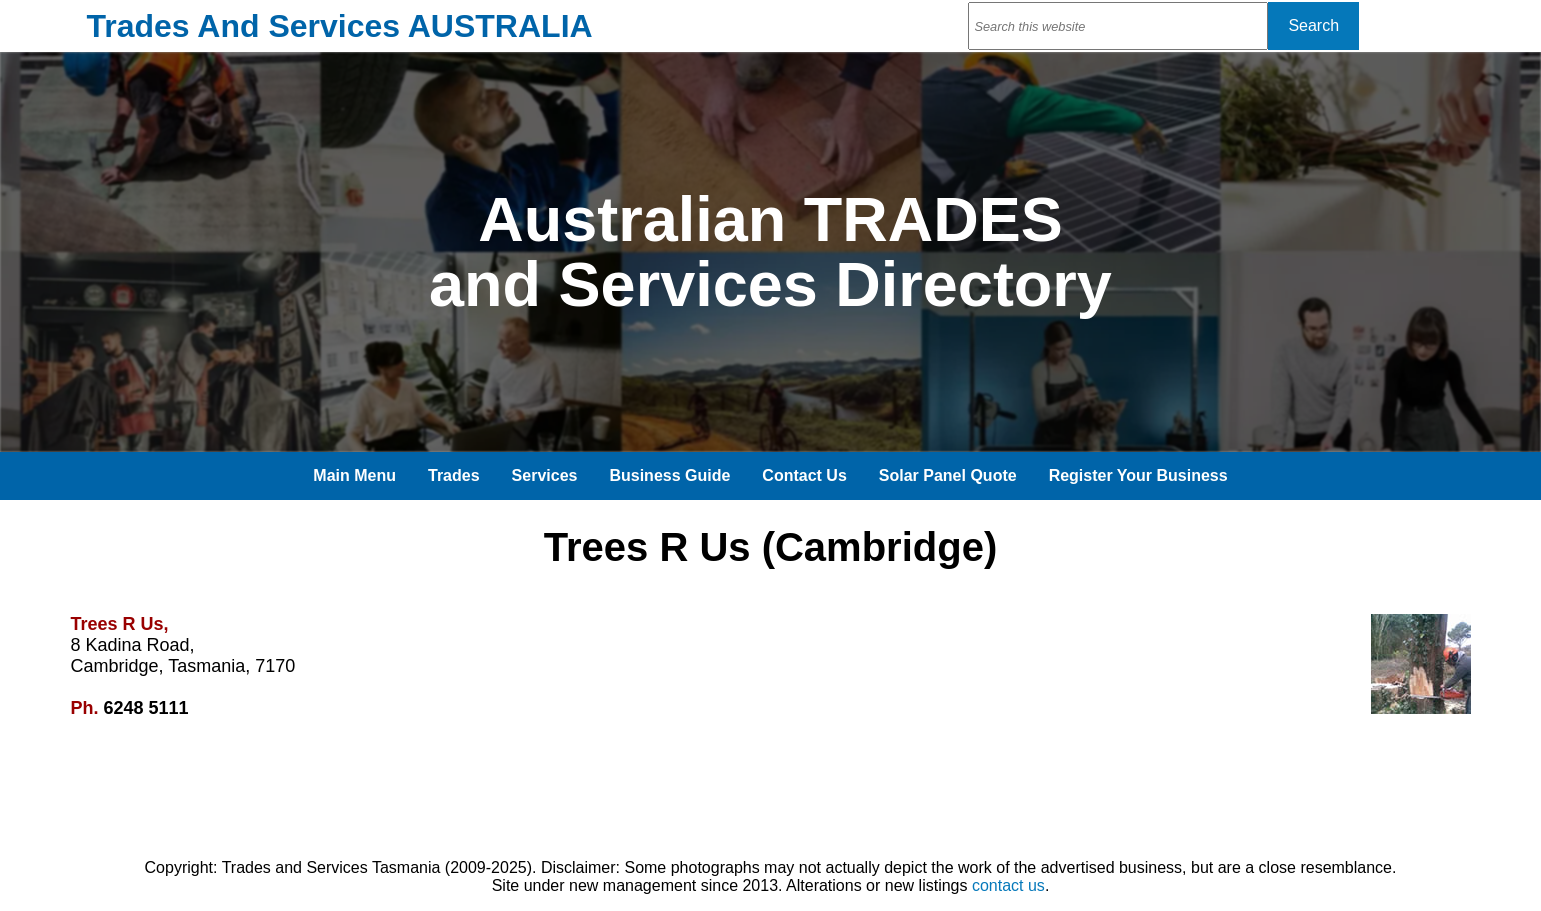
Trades (454, 475)
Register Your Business (1138, 475)
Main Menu (354, 475)
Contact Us (804, 475)
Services (545, 475)
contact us (1008, 885)
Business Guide (669, 475)
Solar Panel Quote (948, 475)
